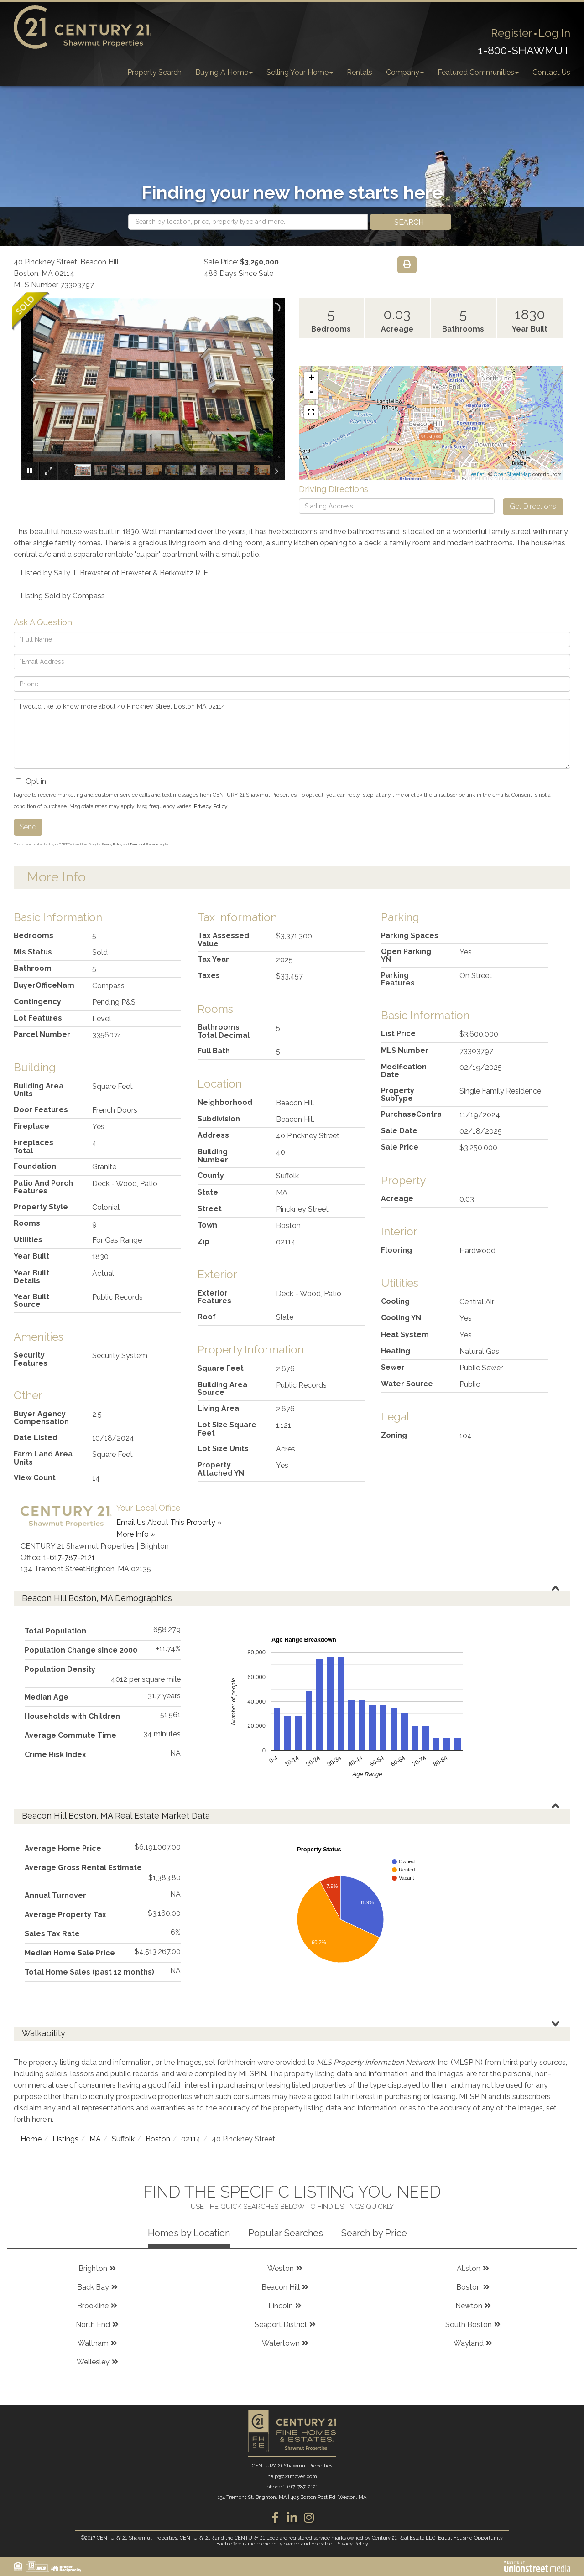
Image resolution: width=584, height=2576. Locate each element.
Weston (280, 2268)
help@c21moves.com (292, 2476)
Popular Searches (285, 2233)
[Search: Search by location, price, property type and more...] (248, 222)
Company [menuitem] (405, 72)
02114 (191, 2139)
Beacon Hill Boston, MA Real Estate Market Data (116, 1815)
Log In (554, 33)
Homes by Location (189, 2233)
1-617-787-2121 (69, 1557)
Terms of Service (144, 844)
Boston (158, 2139)
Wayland (469, 2343)
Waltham (93, 2343)
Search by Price (374, 2233)
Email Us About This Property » (168, 1522)
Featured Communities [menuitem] (478, 72)
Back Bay (93, 2287)
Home (31, 2139)
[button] (410, 222)
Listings (65, 2139)
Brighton (92, 2268)
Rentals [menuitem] (359, 72)
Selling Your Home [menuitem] (299, 72)
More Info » (135, 1534)
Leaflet (476, 474)
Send (28, 827)
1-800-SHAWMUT (524, 50)
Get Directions (533, 506)
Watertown (281, 2343)
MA (95, 2139)
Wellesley (93, 2362)
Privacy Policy (210, 806)
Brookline (93, 2305)
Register (511, 33)
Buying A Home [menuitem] (224, 72)
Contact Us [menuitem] (551, 72)
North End (93, 2324)
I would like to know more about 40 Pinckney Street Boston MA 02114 (292, 734)
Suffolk (123, 2139)
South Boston (468, 2324)
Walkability (43, 2033)
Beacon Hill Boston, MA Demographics (97, 1598)
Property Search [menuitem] (154, 72)
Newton (468, 2305)
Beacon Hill (280, 2287)
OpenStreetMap (512, 474)
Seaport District (281, 2324)
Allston (468, 2268)
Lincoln (280, 2305)
